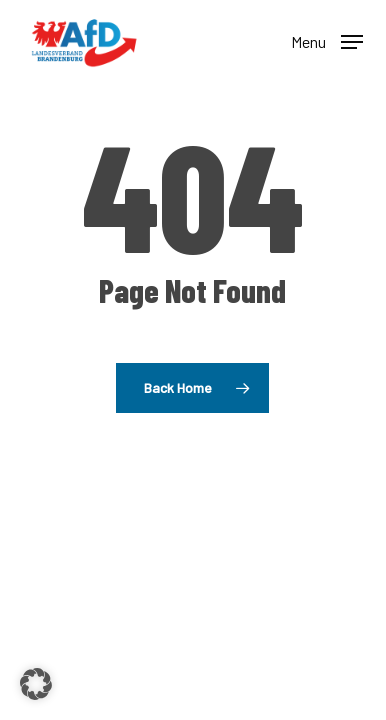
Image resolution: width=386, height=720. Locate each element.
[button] (327, 40)
